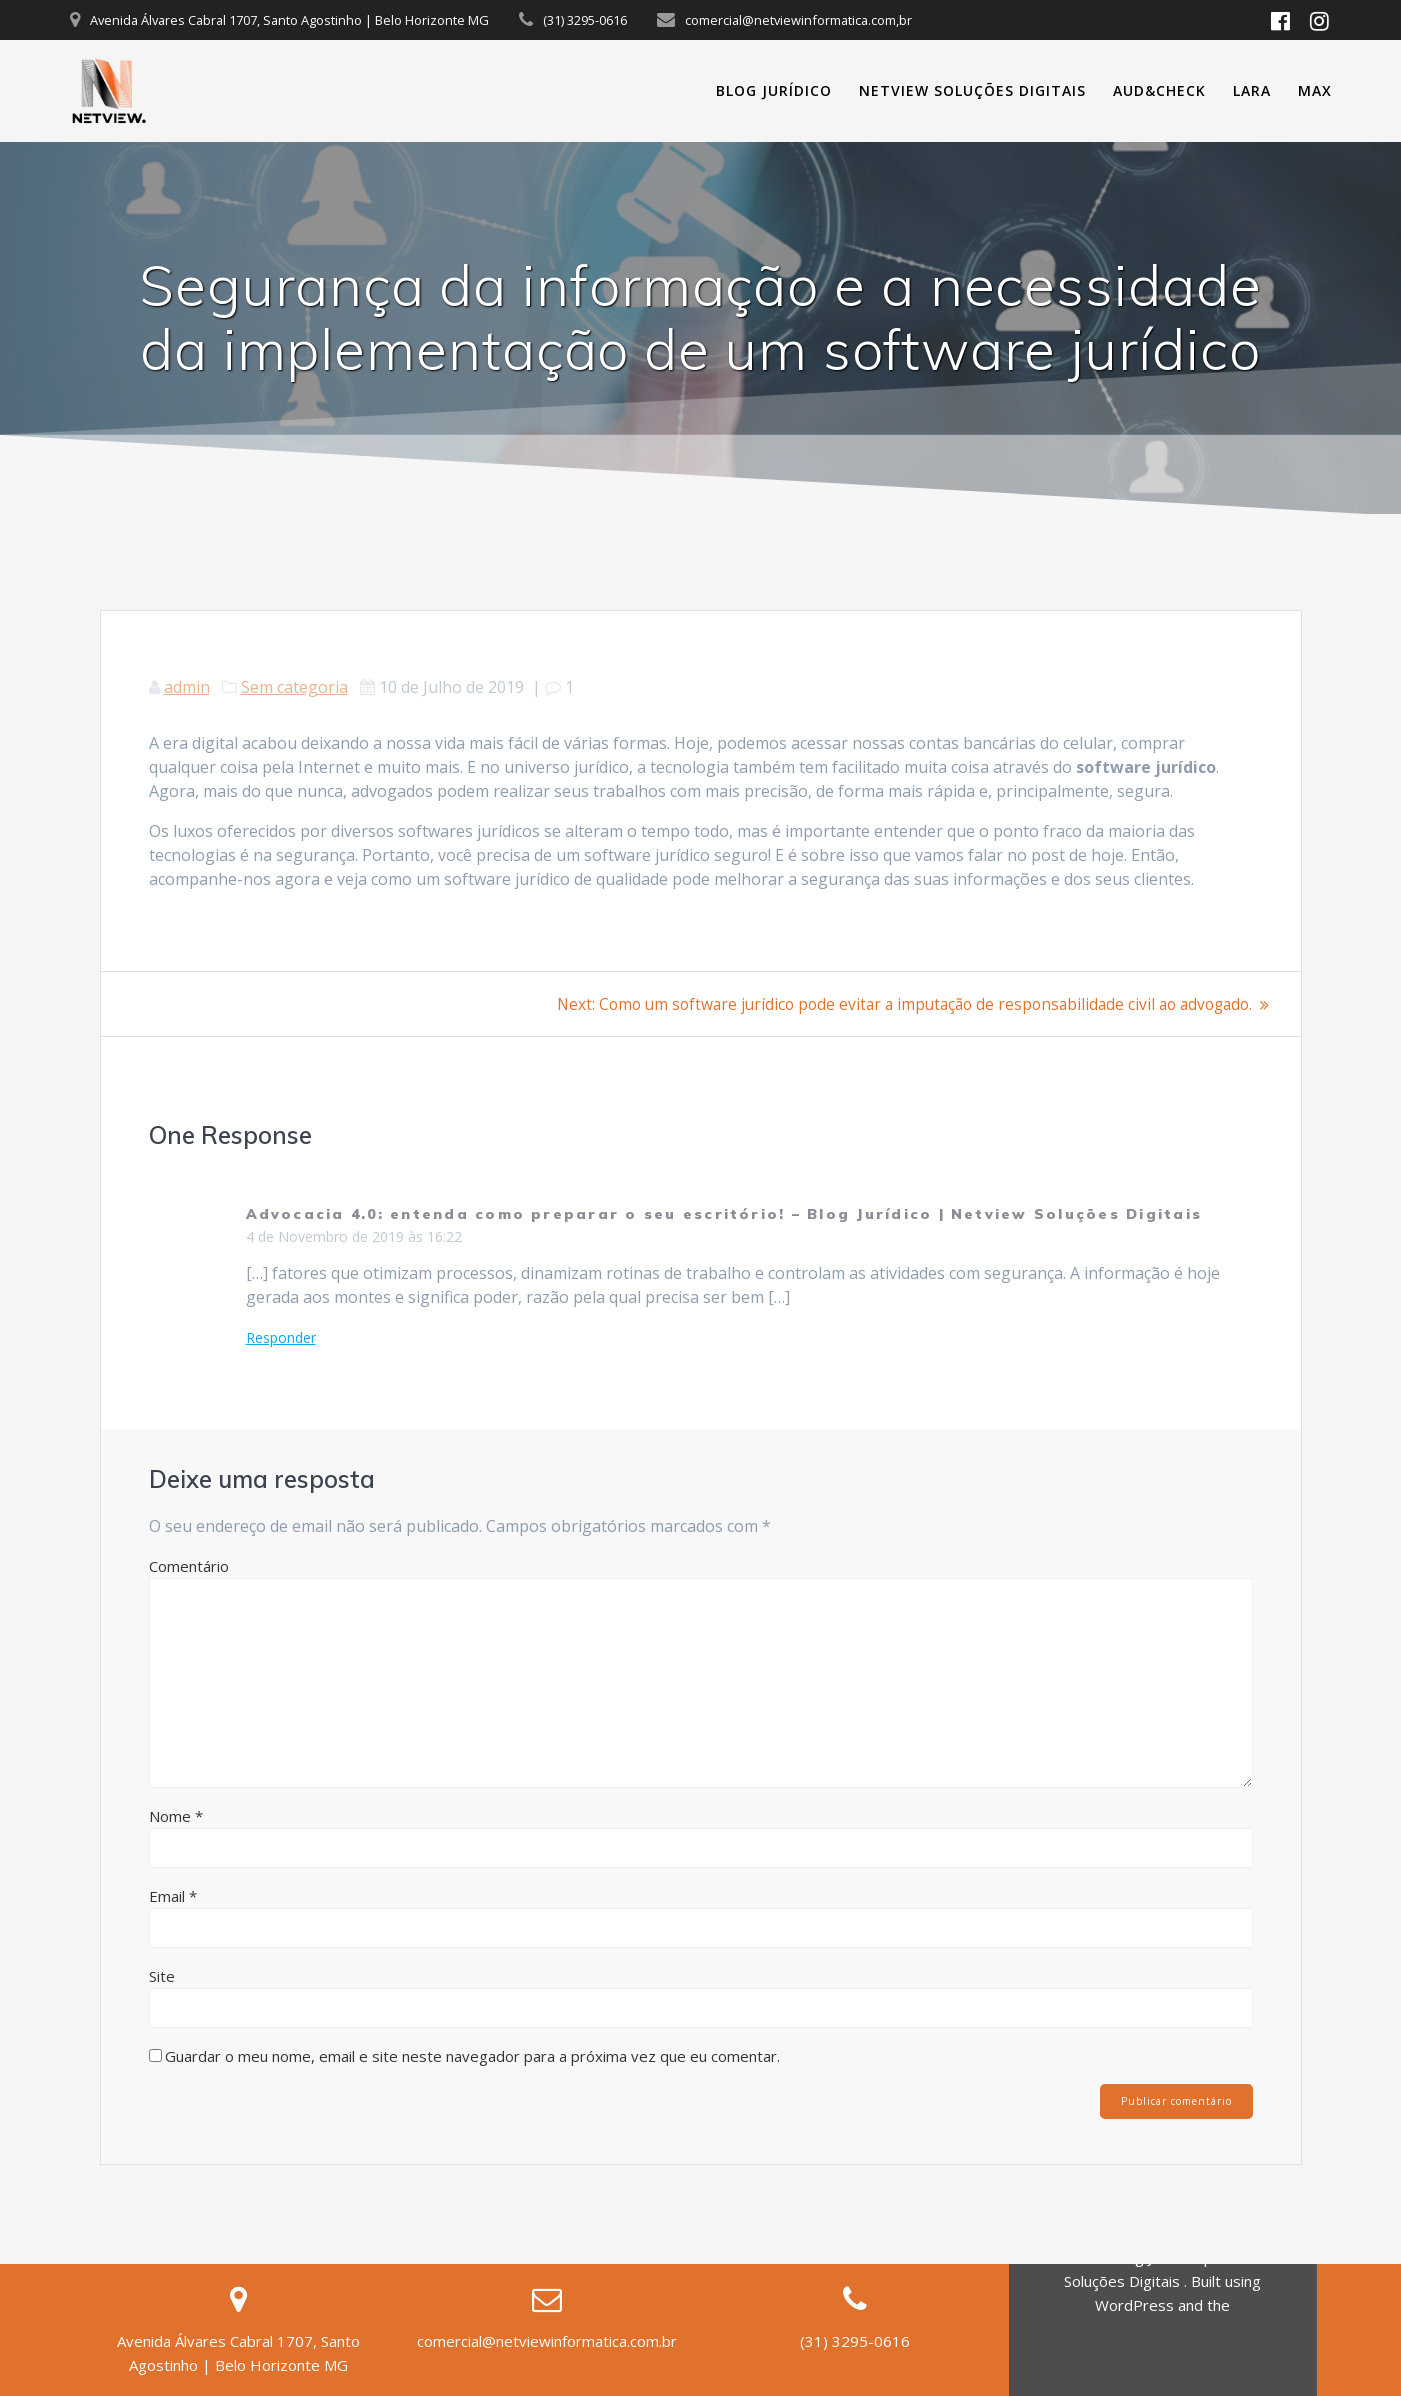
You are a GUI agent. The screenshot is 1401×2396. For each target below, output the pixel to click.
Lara (1252, 90)
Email (173, 1896)
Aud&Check (1159, 90)
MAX (1315, 90)
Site (162, 1976)
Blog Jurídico (774, 90)
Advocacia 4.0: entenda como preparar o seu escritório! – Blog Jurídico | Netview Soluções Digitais (724, 1214)
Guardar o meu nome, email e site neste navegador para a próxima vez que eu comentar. (472, 2056)
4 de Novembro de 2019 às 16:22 (354, 1236)
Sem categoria (294, 687)
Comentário (189, 1566)
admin (187, 687)
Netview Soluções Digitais (972, 90)
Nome (176, 1816)
